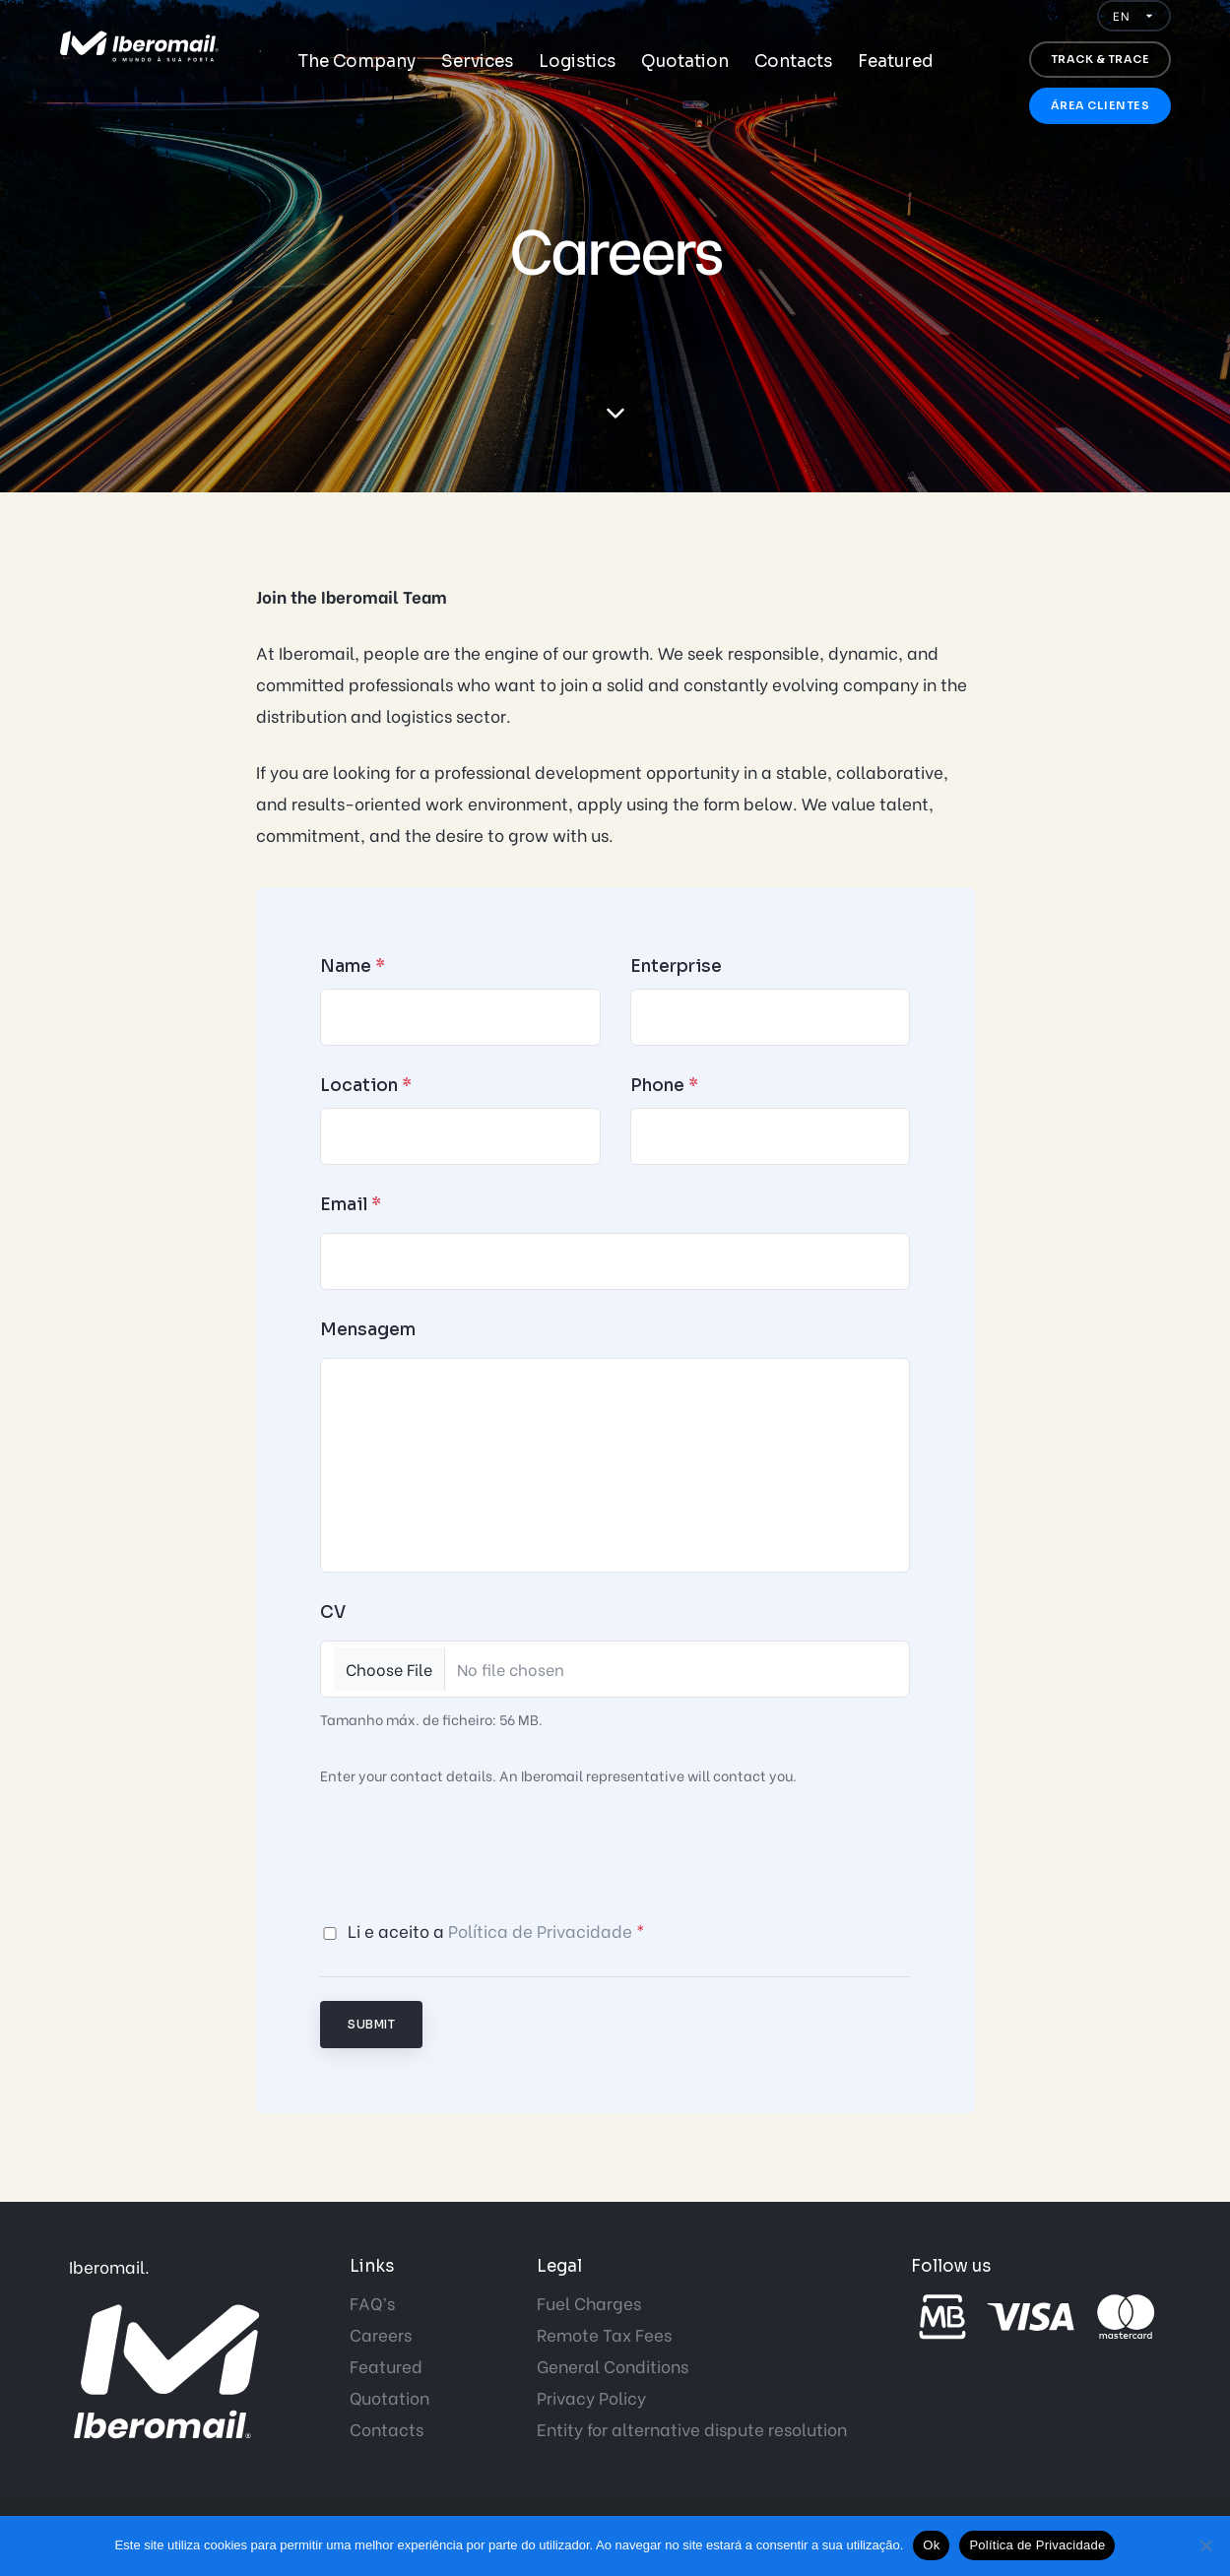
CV (333, 1612)
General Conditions (612, 2365)
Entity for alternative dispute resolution (692, 2428)
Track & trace (1100, 59)
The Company (356, 61)
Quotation (685, 61)
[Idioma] (1134, 16)
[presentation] (469, 1853)
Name (352, 966)
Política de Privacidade (540, 1930)
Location (366, 1085)
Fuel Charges (589, 2302)
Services (477, 61)
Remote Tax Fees (604, 2334)
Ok (931, 2545)
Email (350, 1204)
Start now (27, 1189)
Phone (664, 1085)
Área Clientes (1100, 105)
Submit (371, 2024)
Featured (896, 61)
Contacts (793, 61)
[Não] (1205, 2545)
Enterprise (676, 966)
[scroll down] (615, 413)
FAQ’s (372, 2302)
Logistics (577, 61)
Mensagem (368, 1330)
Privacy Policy (591, 2397)
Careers (381, 2334)
